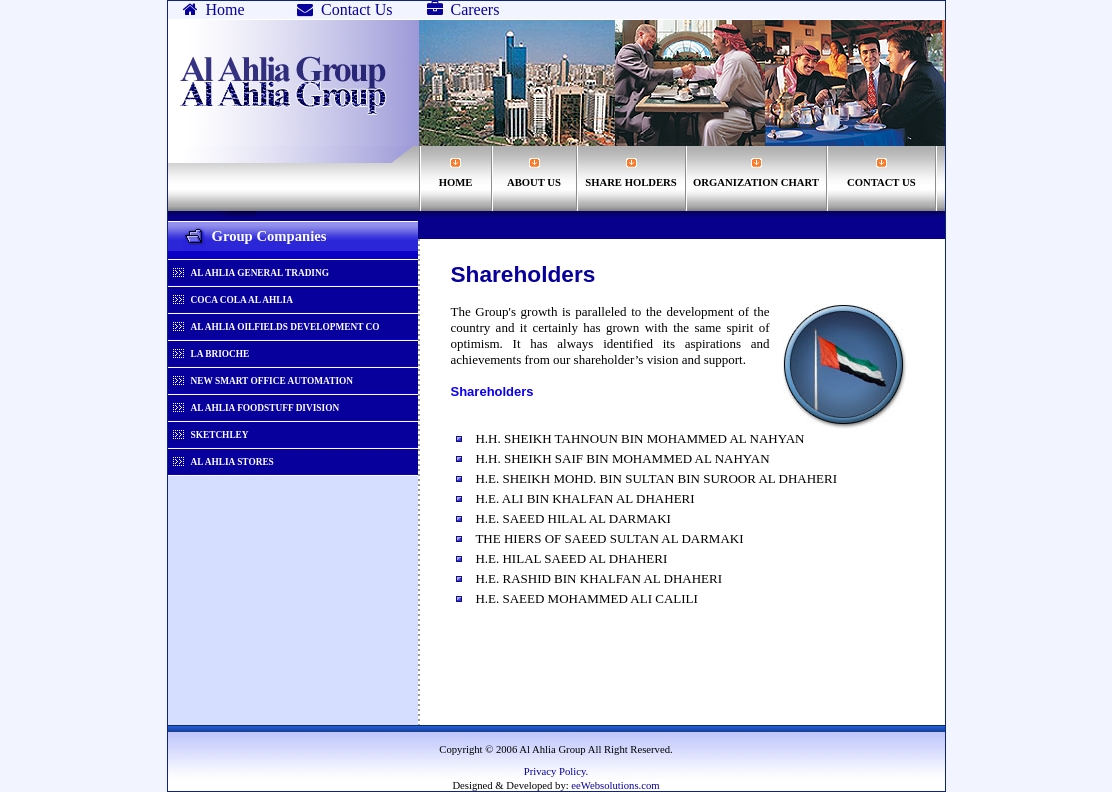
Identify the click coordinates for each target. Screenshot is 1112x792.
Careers (463, 9)
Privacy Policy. (556, 771)
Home (214, 9)
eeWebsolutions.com (614, 785)
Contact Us (345, 9)
